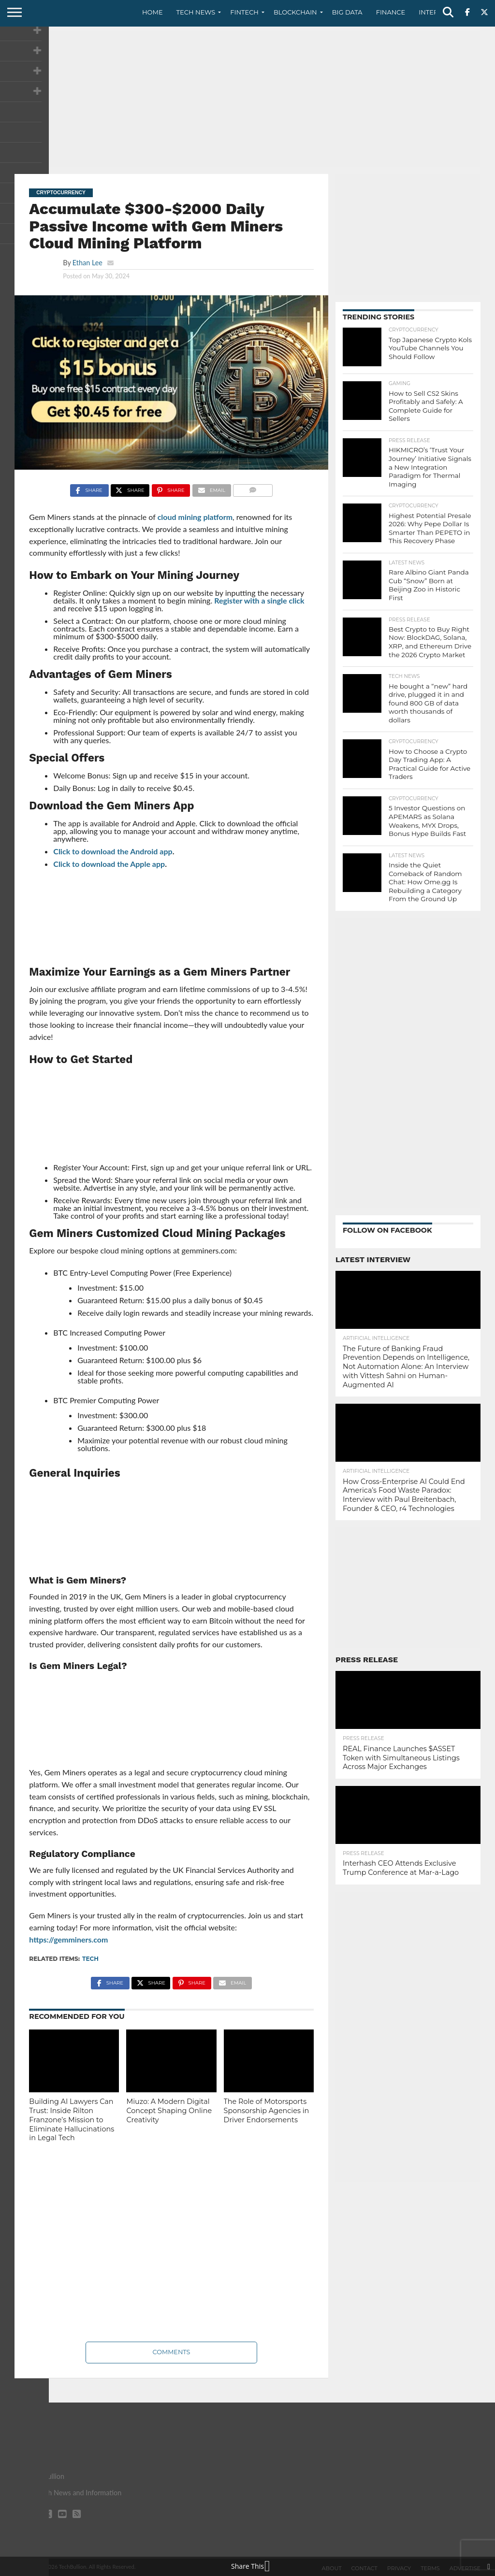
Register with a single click (259, 600)
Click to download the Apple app (109, 863)
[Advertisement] (247, 99)
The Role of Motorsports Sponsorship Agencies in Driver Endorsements (266, 2110)
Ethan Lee (87, 263)
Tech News (196, 12)
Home (152, 12)
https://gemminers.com (68, 1939)
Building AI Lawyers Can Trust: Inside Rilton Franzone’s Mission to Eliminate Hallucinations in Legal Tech (71, 2119)
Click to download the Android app (112, 851)
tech (90, 1958)
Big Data (347, 12)
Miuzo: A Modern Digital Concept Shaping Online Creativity (169, 2110)
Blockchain (295, 12)
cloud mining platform (195, 516)
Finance (391, 12)
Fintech (244, 12)
